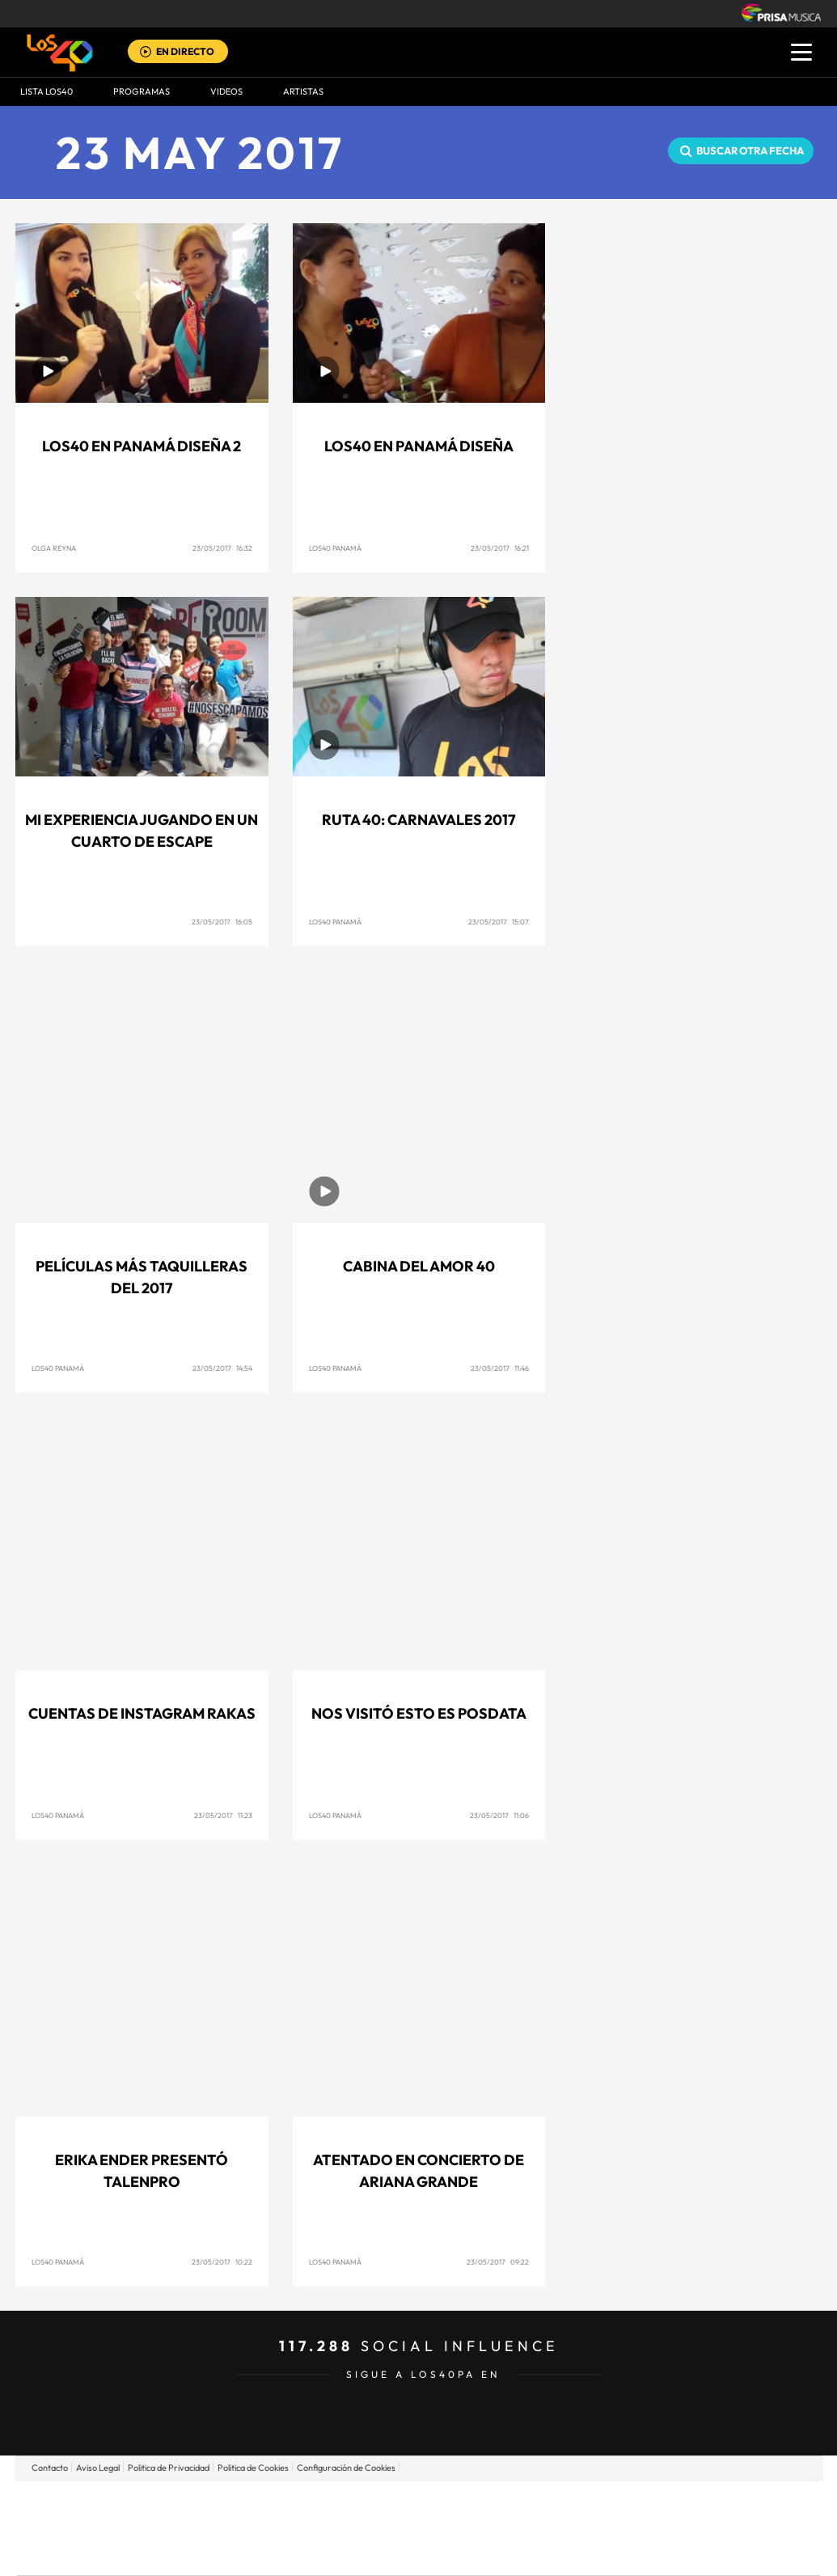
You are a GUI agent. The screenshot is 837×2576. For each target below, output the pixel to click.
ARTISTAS (303, 91)
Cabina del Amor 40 (419, 1266)
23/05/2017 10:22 (222, 2261)
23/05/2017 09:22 (498, 2261)
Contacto (50, 2467)
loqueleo (591, 2552)
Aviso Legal (98, 2467)
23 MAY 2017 (200, 152)
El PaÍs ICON (452, 2552)
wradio (391, 2528)
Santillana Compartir (472, 2504)
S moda (519, 2552)
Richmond (223, 2552)
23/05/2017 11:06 (499, 1815)
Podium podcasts (382, 2552)
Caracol (706, 2504)
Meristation (668, 2552)
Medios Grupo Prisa (89, 2555)
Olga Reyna (54, 548)
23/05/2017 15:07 (498, 921)
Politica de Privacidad (168, 2467)
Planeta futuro (633, 2528)
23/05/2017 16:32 (222, 548)
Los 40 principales (311, 2504)
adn (646, 2504)
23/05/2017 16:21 (500, 548)
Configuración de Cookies (346, 2467)
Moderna (302, 2552)
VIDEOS (226, 91)
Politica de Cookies (253, 2467)
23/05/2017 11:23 (223, 1815)
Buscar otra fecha (750, 150)
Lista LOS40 (46, 91)
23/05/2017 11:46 (500, 1368)
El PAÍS (233, 2504)
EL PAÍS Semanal (573, 2528)
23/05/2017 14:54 (222, 1368)
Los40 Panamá (335, 548)
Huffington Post (255, 2528)
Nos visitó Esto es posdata (418, 1713)
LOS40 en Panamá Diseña (419, 446)
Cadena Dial (514, 2528)
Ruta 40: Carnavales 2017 (418, 819)
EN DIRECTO (185, 51)
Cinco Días (452, 2528)
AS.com (593, 2504)
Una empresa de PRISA (90, 2517)
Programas (141, 91)
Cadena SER (542, 2504)
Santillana (386, 2504)
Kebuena (691, 2528)
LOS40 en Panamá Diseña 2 (141, 446)
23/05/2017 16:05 (222, 921)
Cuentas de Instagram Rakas (142, 1713)
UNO (344, 2528)
